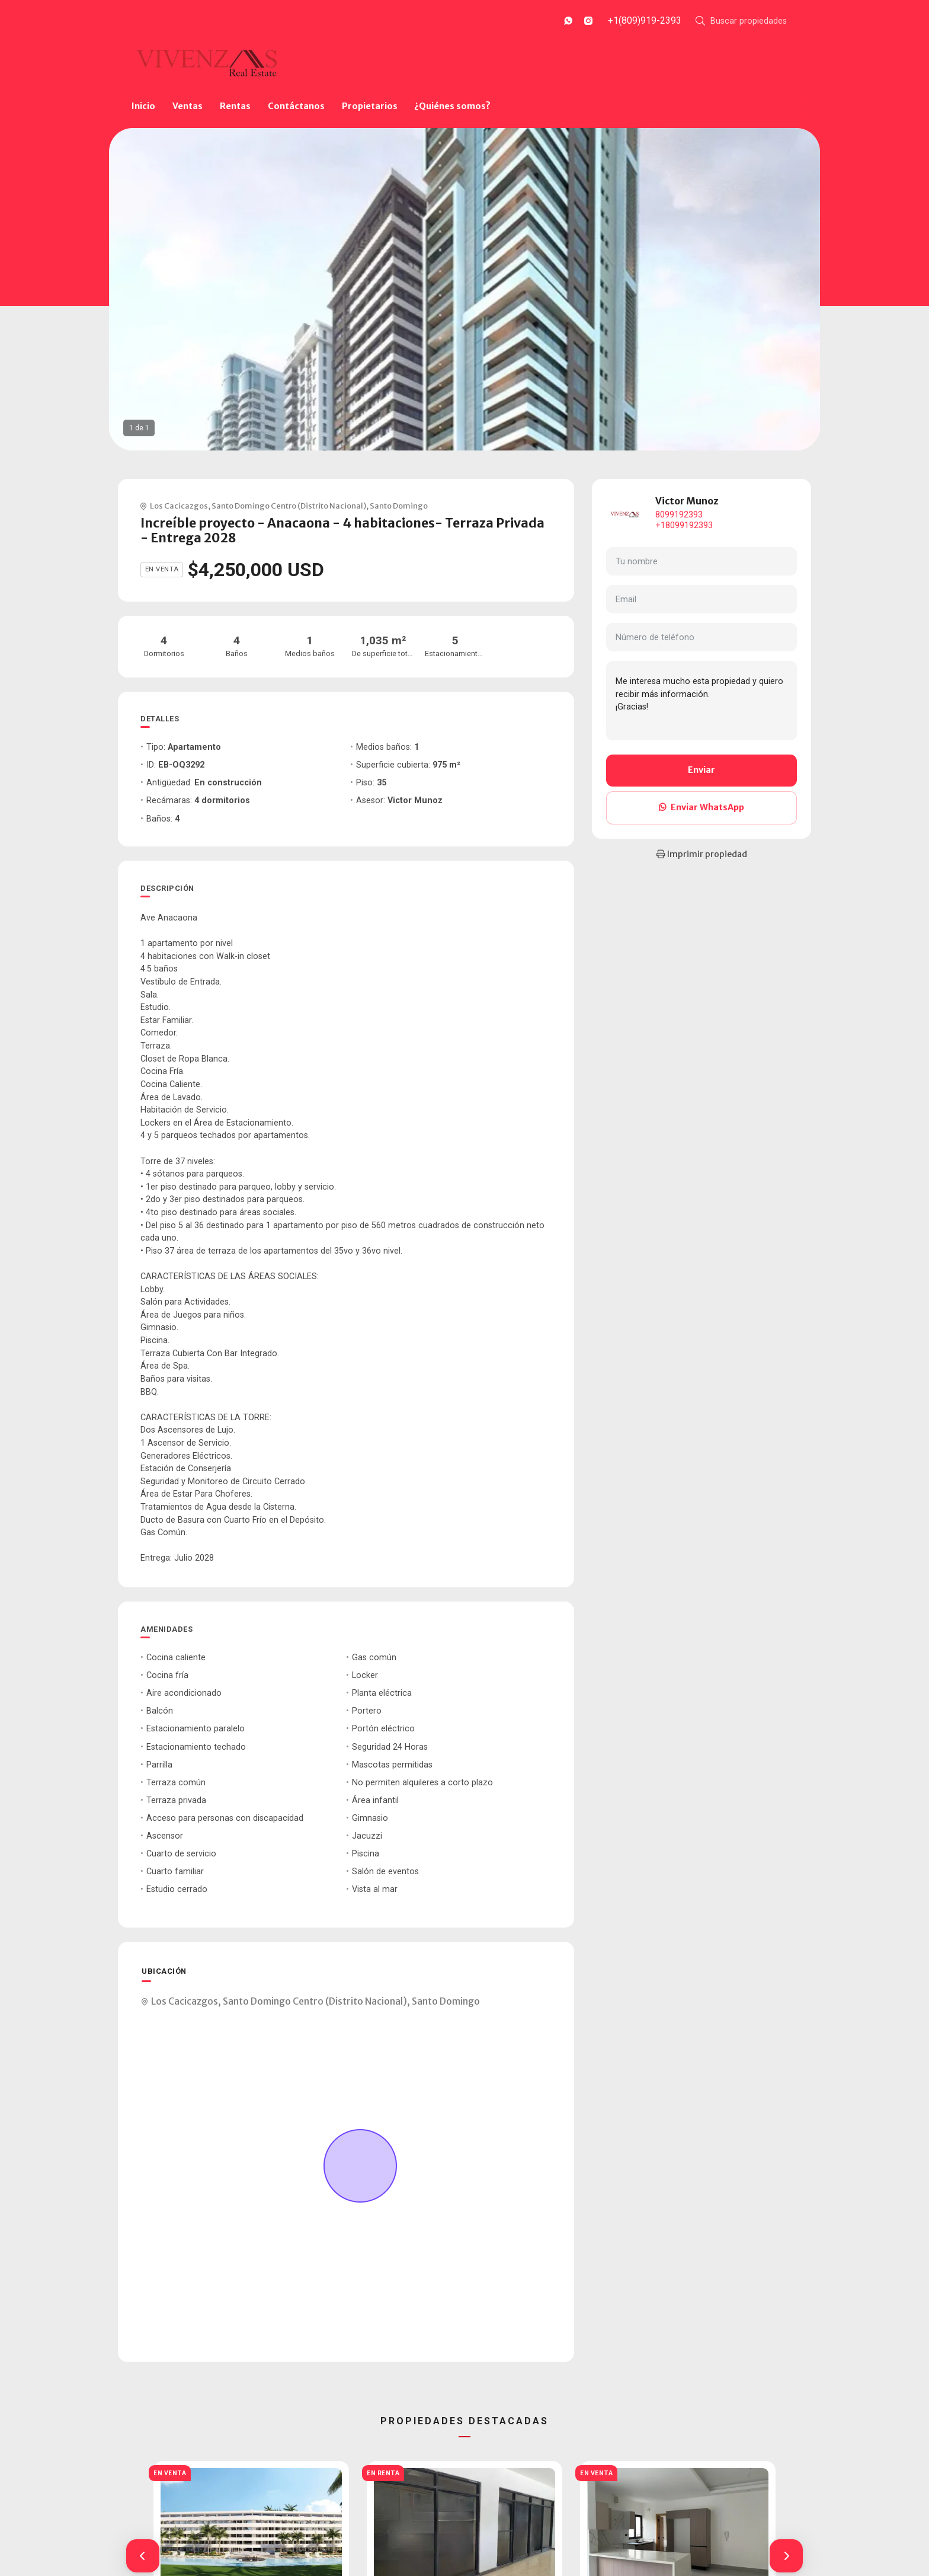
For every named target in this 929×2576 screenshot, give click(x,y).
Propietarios (370, 106)
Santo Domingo (399, 505)
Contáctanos (296, 106)
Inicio (143, 106)
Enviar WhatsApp (701, 807)
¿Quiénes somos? (452, 106)
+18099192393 (684, 525)
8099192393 (679, 515)
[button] (142, 2555)
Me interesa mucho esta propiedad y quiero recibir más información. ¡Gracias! (701, 700)
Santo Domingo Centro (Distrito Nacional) (289, 505)
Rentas (235, 106)
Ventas (187, 106)
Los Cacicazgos (179, 505)
